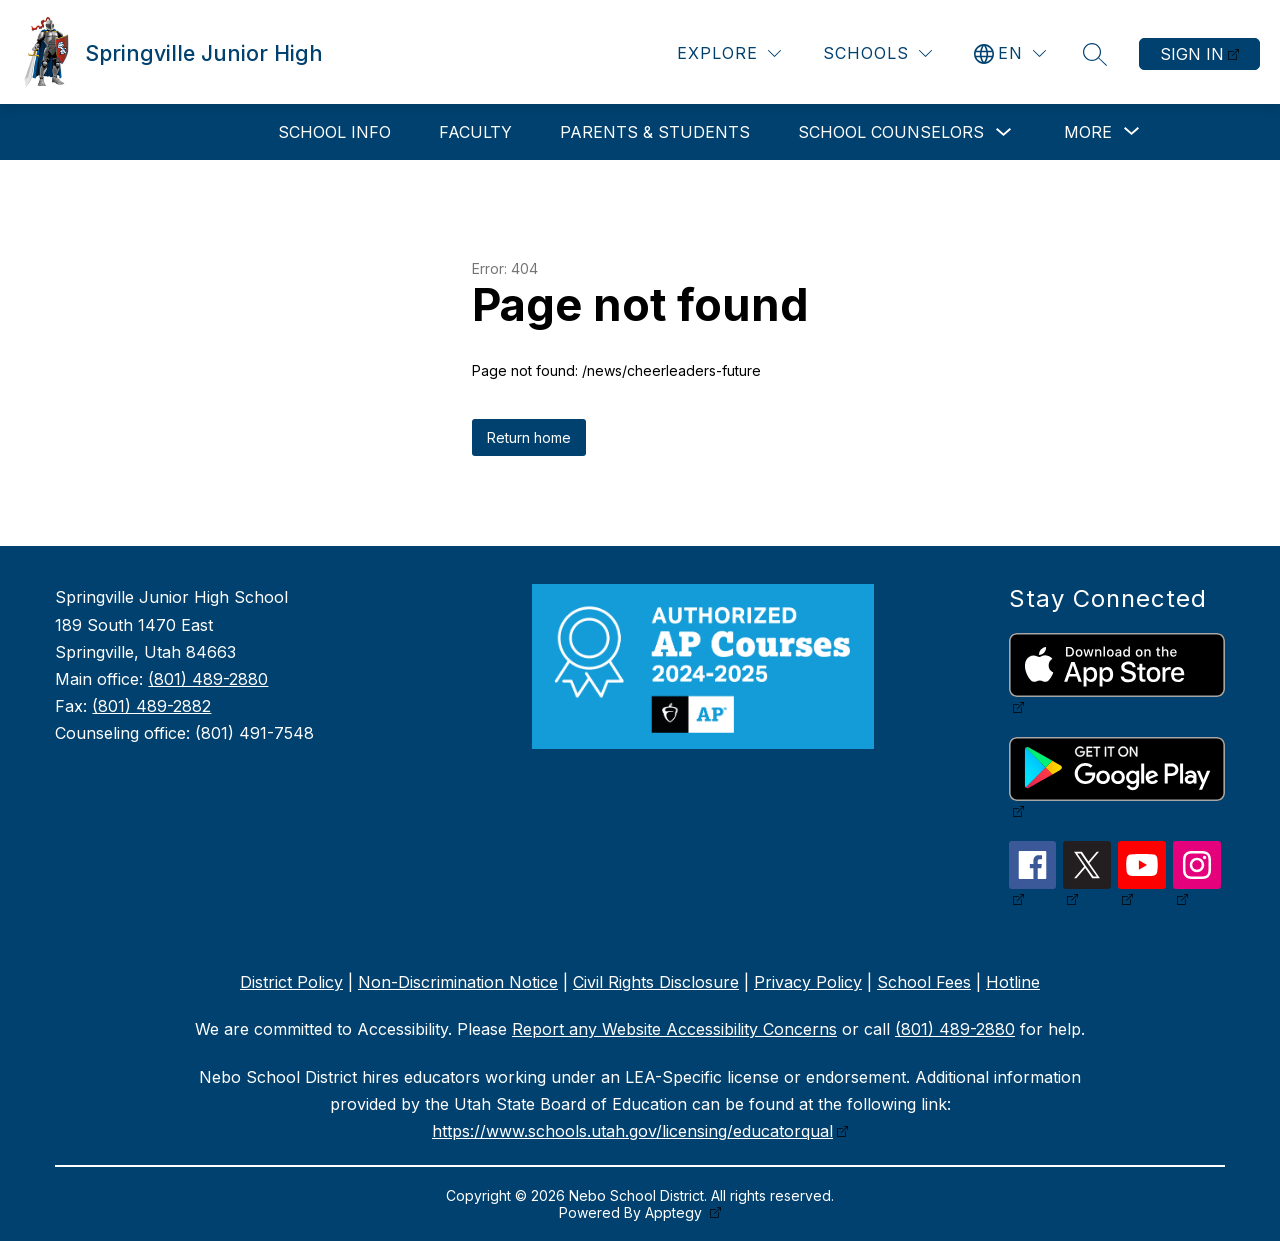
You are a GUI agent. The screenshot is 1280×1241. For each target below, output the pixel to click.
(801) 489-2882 (151, 706)
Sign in (1192, 54)
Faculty (475, 132)
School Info (334, 132)
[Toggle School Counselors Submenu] (1004, 132)
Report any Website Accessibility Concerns (674, 1029)
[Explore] (729, 53)
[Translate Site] (1010, 53)
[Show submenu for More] (1088, 132)
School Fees (924, 982)
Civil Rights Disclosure (656, 982)
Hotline (1013, 982)
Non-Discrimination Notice (458, 982)
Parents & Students (655, 132)
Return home (529, 437)
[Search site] (1095, 54)
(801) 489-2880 (208, 679)
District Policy (291, 982)
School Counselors (891, 132)
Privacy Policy (808, 982)
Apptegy (675, 1212)
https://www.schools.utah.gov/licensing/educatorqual (632, 1131)
